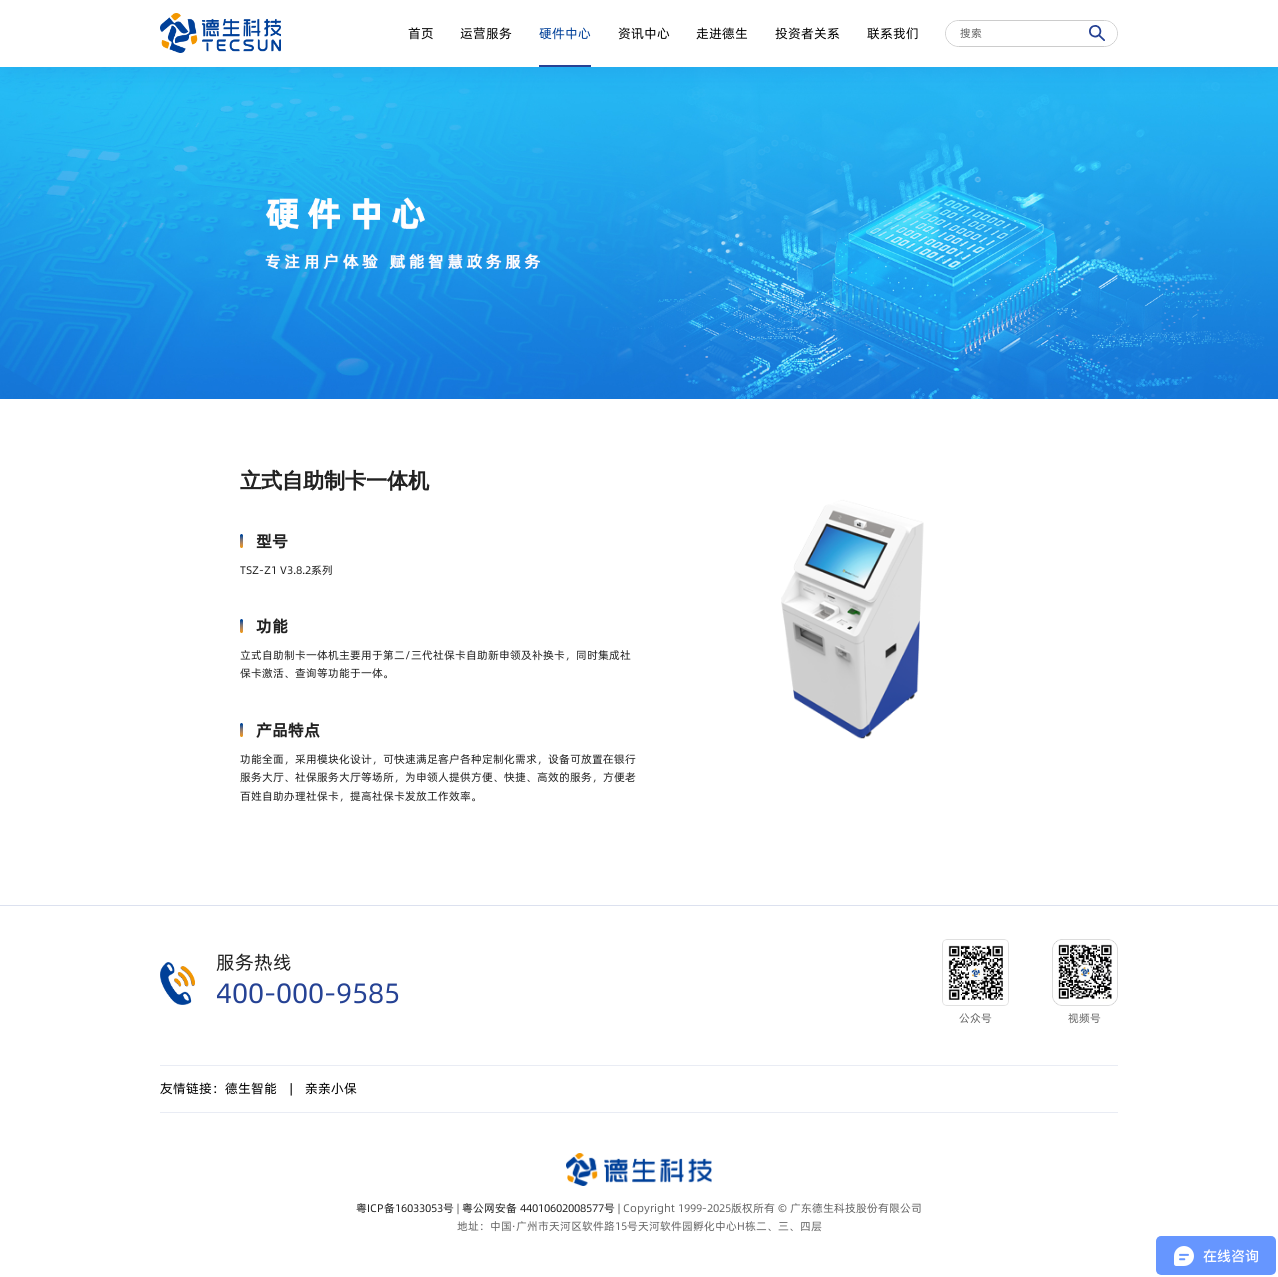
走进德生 (722, 33)
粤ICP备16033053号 (405, 1208)
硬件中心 (565, 33)
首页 (421, 33)
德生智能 (251, 1088)
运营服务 (486, 33)
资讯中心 (644, 33)
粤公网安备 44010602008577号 (538, 1208)
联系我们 (893, 33)
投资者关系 (807, 33)
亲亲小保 (331, 1088)
